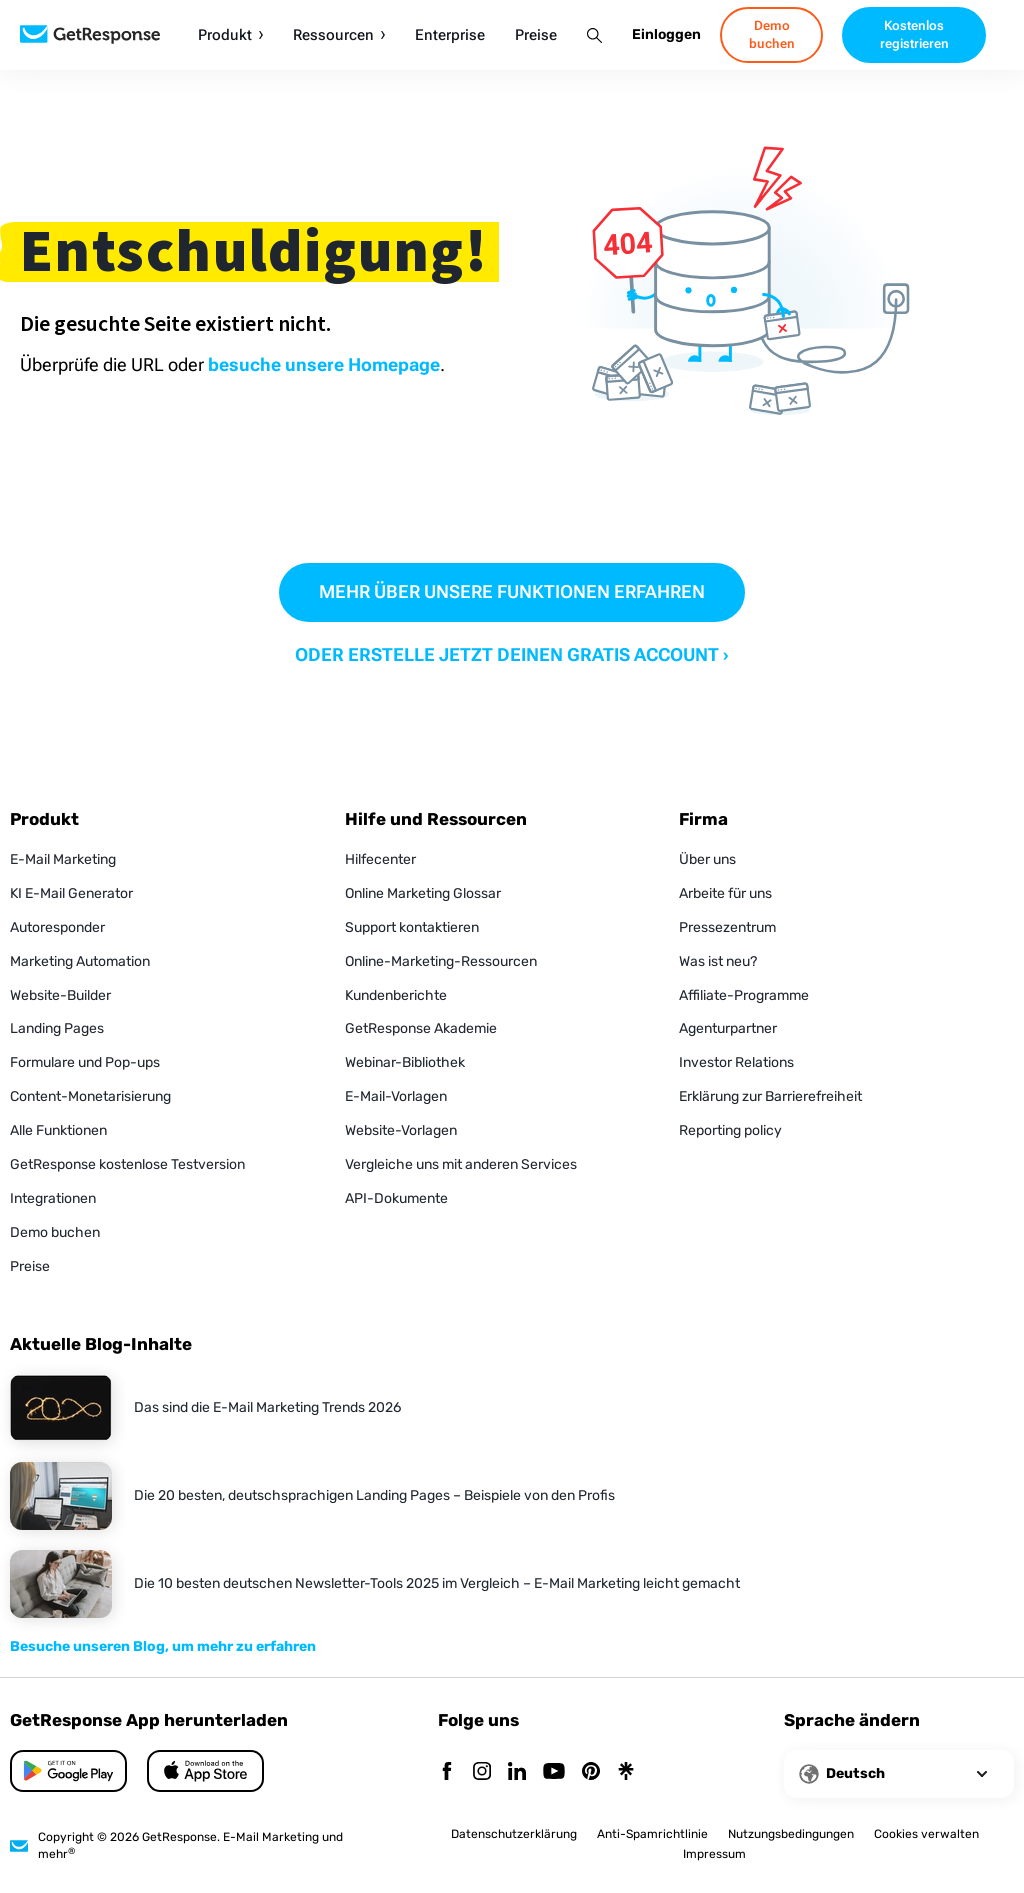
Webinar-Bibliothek (405, 1062)
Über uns (707, 859)
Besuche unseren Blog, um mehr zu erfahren (163, 1646)
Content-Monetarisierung (90, 1096)
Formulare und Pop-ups (85, 1062)
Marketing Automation (80, 961)
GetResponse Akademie (421, 1028)
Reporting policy (730, 1130)
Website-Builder (60, 995)
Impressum (714, 1854)
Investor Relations (736, 1062)
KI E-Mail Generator (71, 893)
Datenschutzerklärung (514, 1834)
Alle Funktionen (58, 1130)
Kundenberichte (396, 995)
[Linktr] (626, 1772)
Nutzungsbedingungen (791, 1834)
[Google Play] (205, 1771)
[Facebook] (447, 1772)
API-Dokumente (396, 1198)
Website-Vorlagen (401, 1130)
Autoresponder (57, 927)
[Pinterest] (591, 1772)
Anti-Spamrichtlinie (652, 1834)
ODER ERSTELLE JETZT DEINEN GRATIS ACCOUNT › (512, 654)
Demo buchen (55, 1232)
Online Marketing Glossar (423, 893)
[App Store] (68, 1771)
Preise (536, 35)
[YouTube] (554, 1772)
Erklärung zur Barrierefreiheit (770, 1096)
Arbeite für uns (725, 893)
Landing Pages (57, 1028)
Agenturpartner (728, 1028)
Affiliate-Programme (744, 995)
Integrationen (53, 1198)
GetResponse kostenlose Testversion (127, 1164)
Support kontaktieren (412, 927)
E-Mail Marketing (63, 859)
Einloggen (666, 34)
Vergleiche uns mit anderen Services (461, 1164)
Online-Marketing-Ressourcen (441, 961)
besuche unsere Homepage (324, 364)
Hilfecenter (380, 859)
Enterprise (450, 35)
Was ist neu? (718, 961)
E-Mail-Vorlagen (396, 1096)
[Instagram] (482, 1772)
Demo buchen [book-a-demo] (772, 34)
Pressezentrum (727, 927)
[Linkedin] (517, 1772)
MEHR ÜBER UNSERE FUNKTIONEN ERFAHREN (512, 591)
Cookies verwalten (926, 1834)
